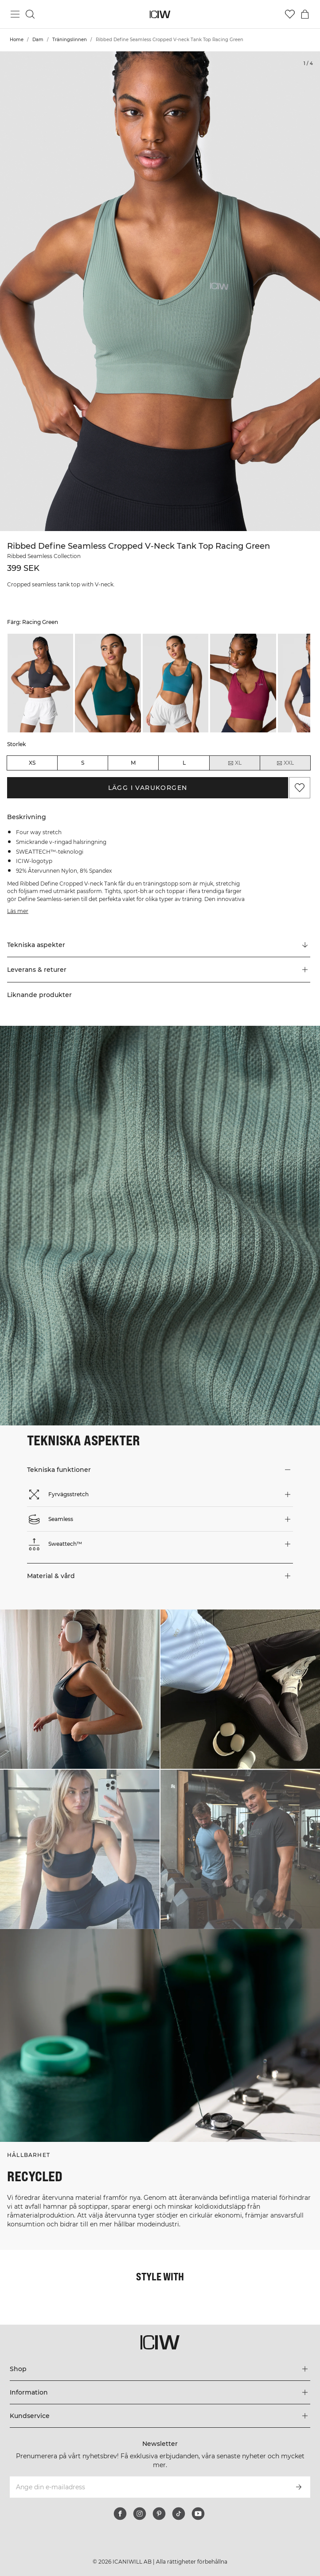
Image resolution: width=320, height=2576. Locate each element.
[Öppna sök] (30, 14)
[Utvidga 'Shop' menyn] (160, 2368)
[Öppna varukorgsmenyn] (304, 14)
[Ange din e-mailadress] (148, 2487)
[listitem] (40, 683)
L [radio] (184, 762)
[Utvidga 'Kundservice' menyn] (160, 2415)
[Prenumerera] (299, 2487)
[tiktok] (178, 2513)
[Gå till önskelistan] (289, 14)
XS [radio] (32, 762)
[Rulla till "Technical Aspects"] (158, 944)
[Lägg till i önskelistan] (299, 787)
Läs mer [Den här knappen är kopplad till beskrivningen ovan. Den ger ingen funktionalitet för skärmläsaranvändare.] (17, 911)
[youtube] (198, 2513)
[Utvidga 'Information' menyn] (160, 2392)
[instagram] (139, 2513)
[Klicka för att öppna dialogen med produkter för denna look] (80, 1689)
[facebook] (120, 2513)
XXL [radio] (285, 762)
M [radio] (133, 762)
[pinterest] (159, 2513)
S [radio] (82, 762)
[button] (158, 969)
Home (16, 39)
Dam (37, 39)
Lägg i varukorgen (147, 788)
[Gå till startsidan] (160, 14)
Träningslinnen (69, 39)
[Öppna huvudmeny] (15, 14)
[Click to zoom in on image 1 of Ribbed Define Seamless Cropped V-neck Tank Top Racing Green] (160, 291)
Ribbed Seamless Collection (44, 556)
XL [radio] (234, 762)
